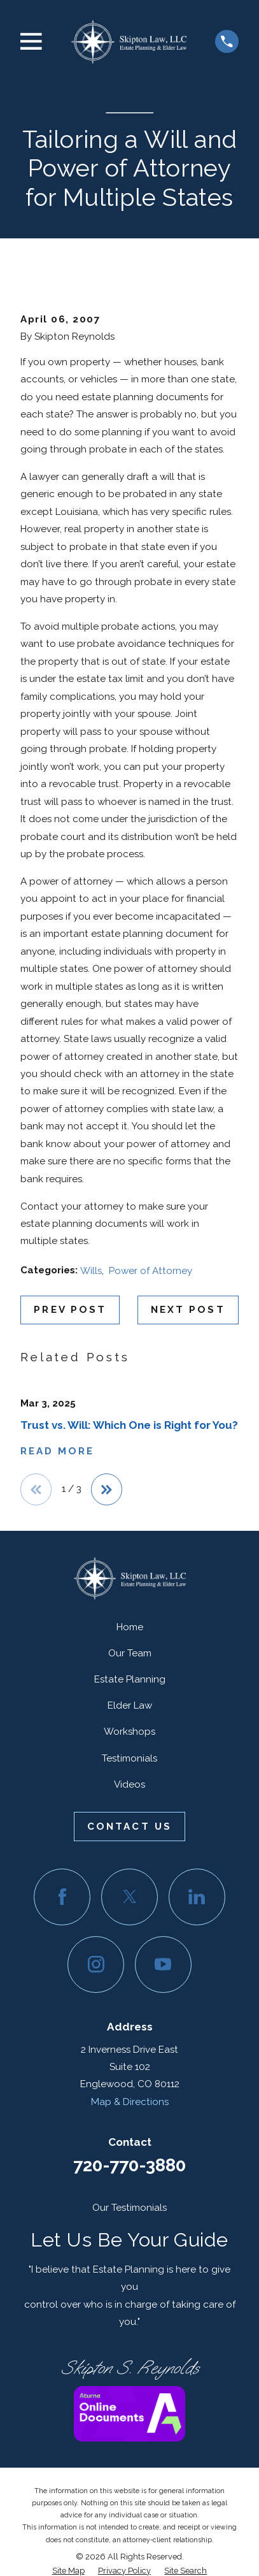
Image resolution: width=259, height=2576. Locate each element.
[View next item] (106, 1489)
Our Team (129, 1653)
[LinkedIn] (197, 1897)
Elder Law (130, 1705)
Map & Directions (130, 2102)
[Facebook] (62, 1897)
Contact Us (129, 1826)
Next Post (188, 1309)
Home (129, 1627)
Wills (91, 1271)
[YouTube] (163, 1964)
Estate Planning (129, 1679)
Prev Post (70, 1309)
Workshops (129, 1731)
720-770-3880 (129, 2165)
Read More (57, 1451)
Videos (129, 1784)
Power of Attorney (150, 1271)
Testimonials (129, 1758)
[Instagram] (95, 1964)
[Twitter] (129, 1897)
